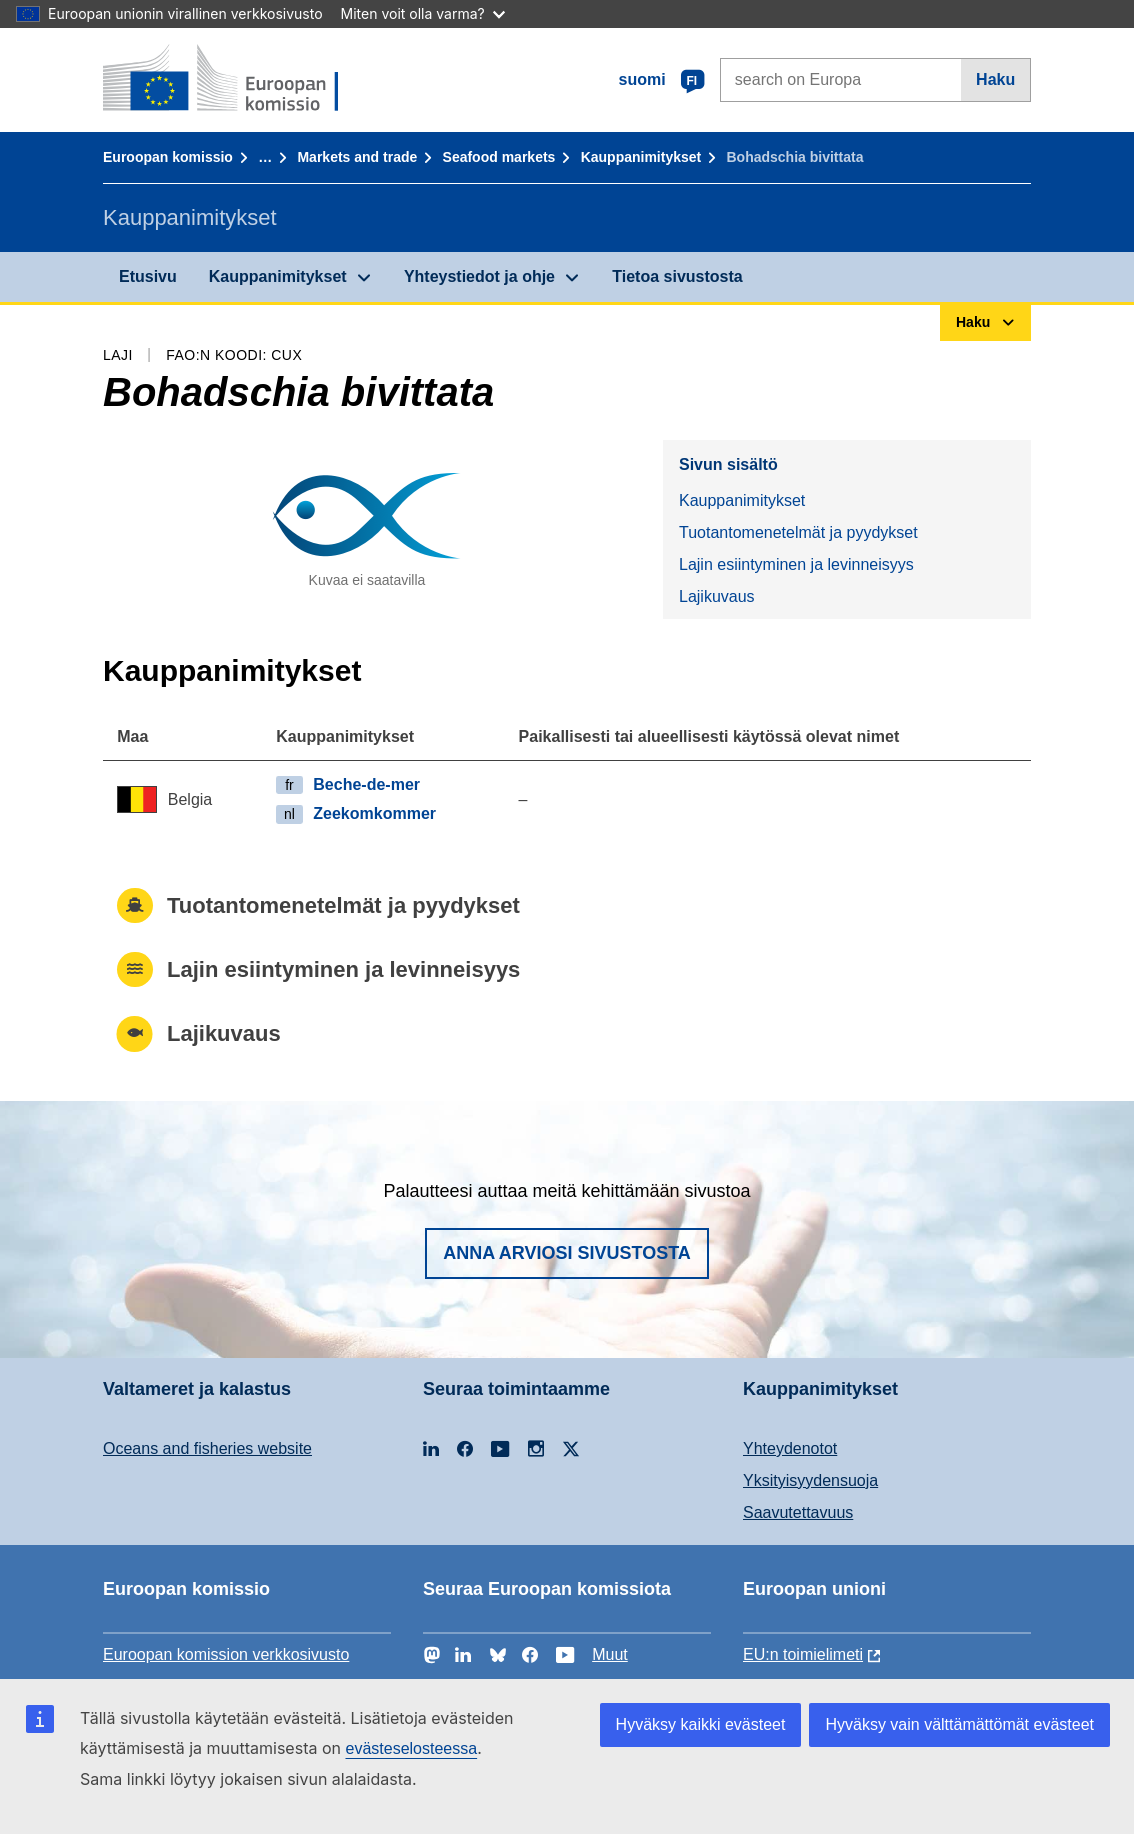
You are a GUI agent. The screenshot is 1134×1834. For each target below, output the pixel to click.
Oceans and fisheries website (207, 1448)
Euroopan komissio (168, 157)
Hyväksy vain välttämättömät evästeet (959, 1724)
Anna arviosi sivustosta (567, 1253)
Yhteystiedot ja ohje (479, 276)
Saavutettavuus (798, 1512)
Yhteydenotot (790, 1448)
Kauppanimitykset (641, 157)
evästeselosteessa (411, 1748)
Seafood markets (499, 157)
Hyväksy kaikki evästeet (701, 1724)
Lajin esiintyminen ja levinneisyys (796, 564)
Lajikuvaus (717, 596)
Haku (995, 79)
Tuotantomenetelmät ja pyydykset (798, 532)
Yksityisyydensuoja (810, 1480)
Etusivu (148, 276)
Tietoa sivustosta (677, 276)
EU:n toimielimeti (803, 1654)
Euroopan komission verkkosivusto (226, 1654)
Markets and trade (357, 157)
